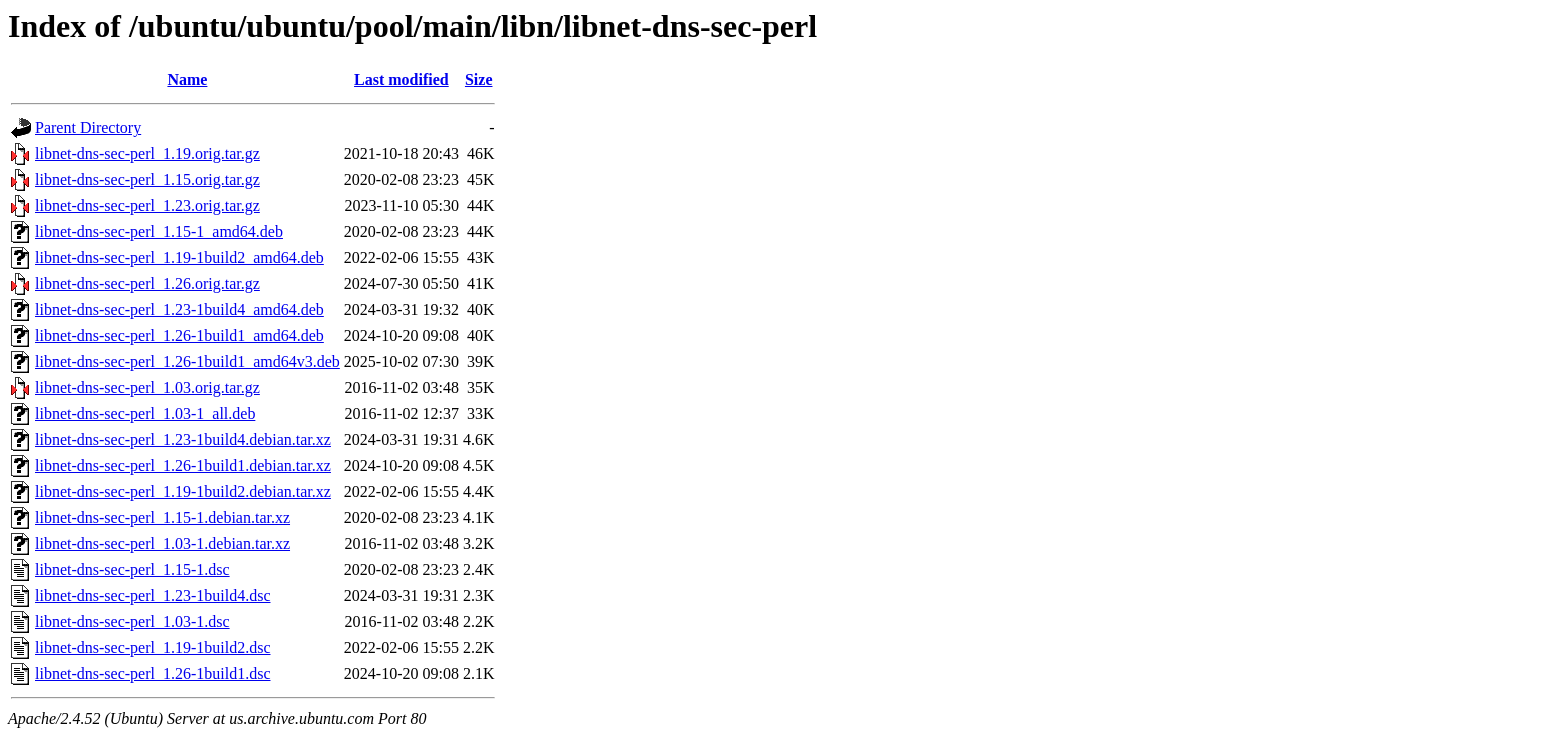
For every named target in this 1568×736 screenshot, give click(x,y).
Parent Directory (88, 127)
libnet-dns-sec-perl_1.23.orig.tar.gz (147, 205)
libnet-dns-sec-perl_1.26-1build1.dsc (153, 673)
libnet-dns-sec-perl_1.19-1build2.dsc (153, 647)
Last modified (401, 79)
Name (187, 79)
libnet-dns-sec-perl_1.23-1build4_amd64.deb (179, 309)
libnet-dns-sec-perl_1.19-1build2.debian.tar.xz (183, 491)
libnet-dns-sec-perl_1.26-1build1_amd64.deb (179, 335)
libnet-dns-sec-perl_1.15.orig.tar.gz (147, 179)
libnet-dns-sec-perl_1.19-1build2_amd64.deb (179, 257)
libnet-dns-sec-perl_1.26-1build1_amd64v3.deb (187, 361)
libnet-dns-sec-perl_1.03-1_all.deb (145, 413)
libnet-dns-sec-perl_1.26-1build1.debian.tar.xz (183, 465)
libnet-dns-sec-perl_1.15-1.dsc (132, 569)
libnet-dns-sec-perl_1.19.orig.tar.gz (147, 153)
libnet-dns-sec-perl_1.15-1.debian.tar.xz (162, 517)
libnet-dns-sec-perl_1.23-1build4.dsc (153, 595)
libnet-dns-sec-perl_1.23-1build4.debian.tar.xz (183, 439)
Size (479, 79)
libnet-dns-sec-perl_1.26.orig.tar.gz (147, 283)
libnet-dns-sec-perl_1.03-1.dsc (132, 621)
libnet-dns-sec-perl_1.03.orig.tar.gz (147, 387)
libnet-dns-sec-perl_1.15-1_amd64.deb (159, 231)
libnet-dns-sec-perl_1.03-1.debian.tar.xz (162, 543)
